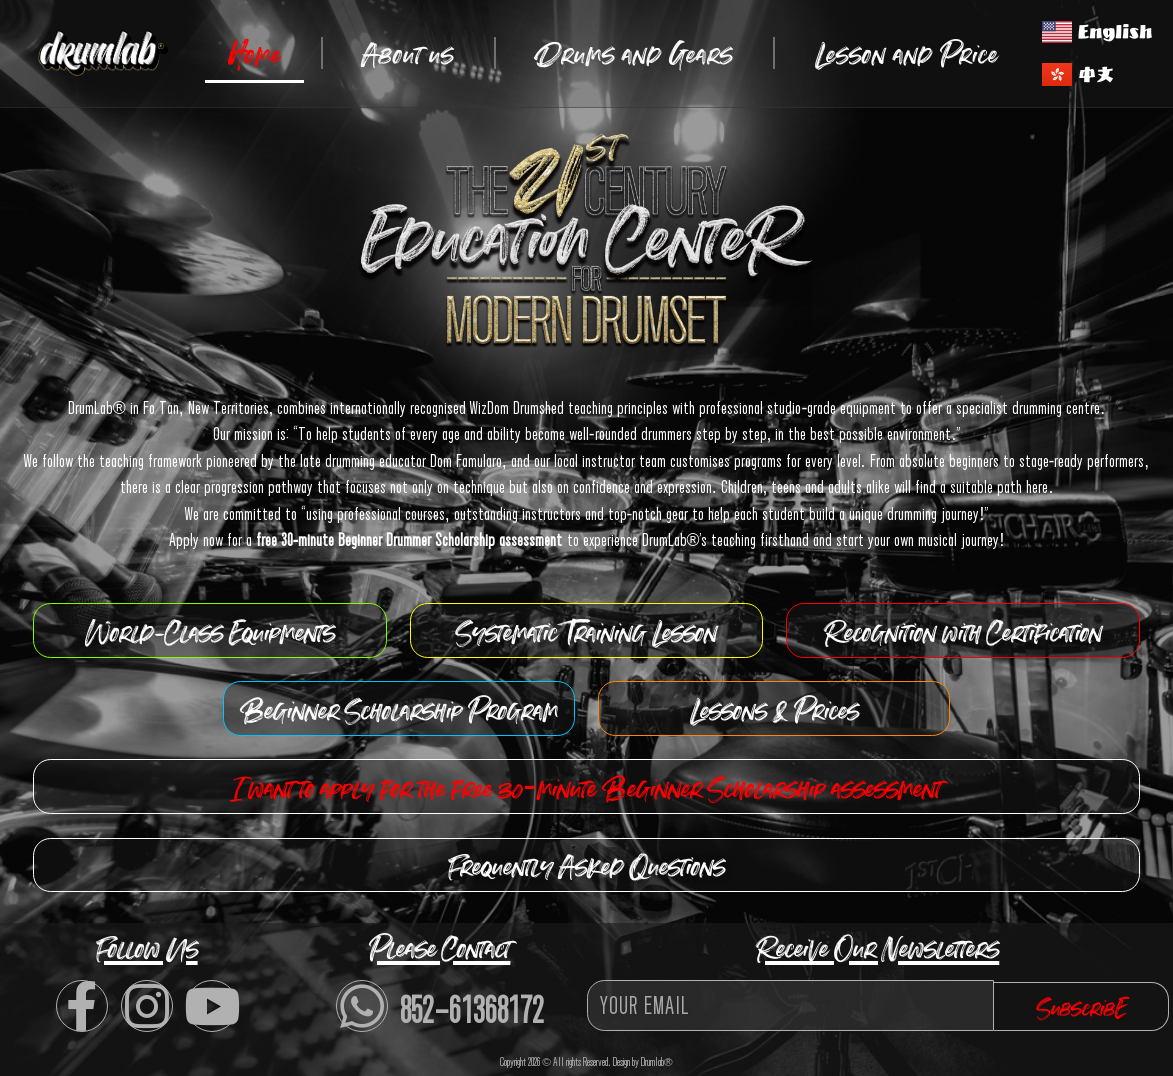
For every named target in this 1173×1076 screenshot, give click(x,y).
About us (408, 52)
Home (255, 52)
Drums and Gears (634, 52)
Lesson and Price (906, 52)
